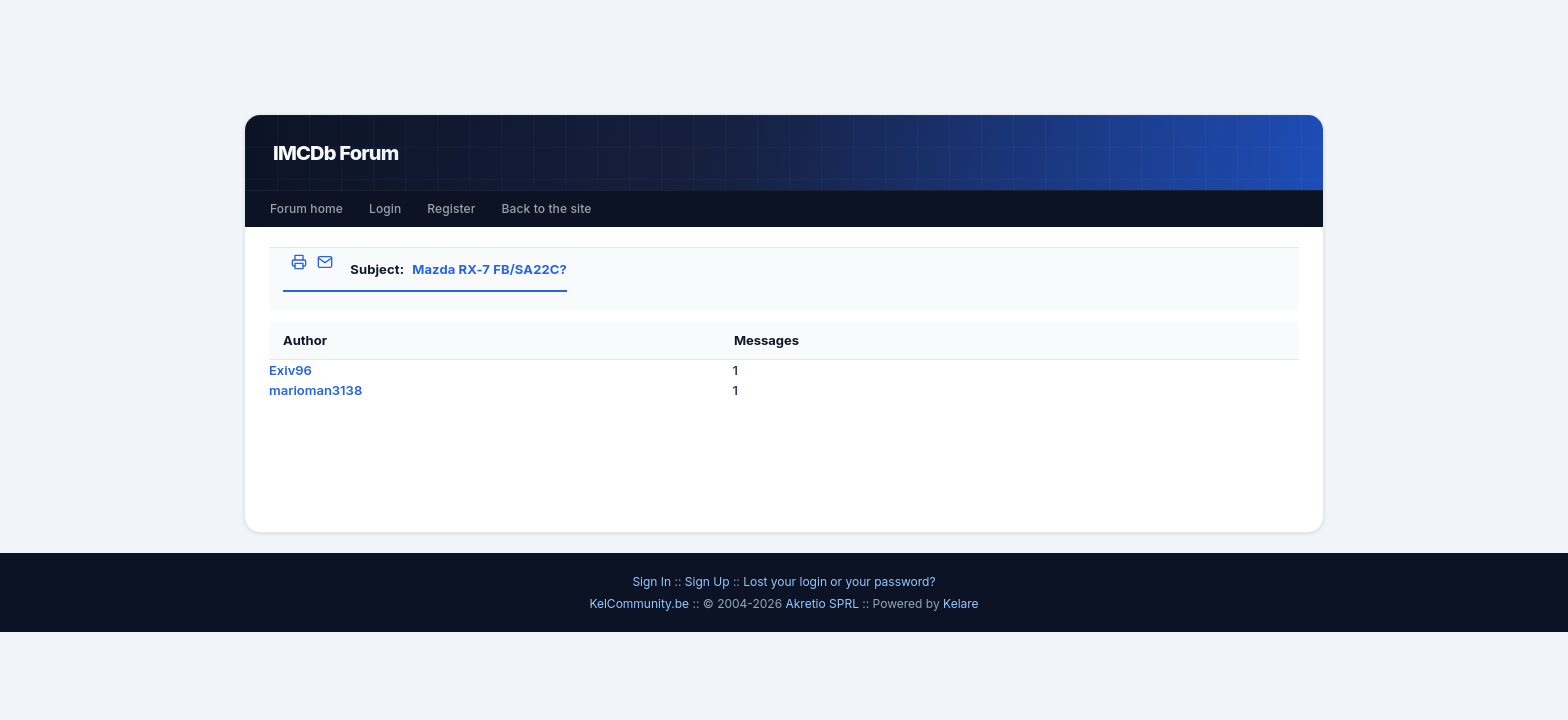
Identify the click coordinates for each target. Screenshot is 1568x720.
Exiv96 (290, 370)
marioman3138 (315, 390)
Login (385, 208)
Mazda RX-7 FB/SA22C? (489, 269)
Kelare (961, 603)
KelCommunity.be (640, 603)
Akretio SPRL (823, 603)
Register (451, 208)
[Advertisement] (784, 57)
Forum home (306, 208)
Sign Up (707, 581)
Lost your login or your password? (839, 581)
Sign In (651, 581)
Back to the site (547, 208)
